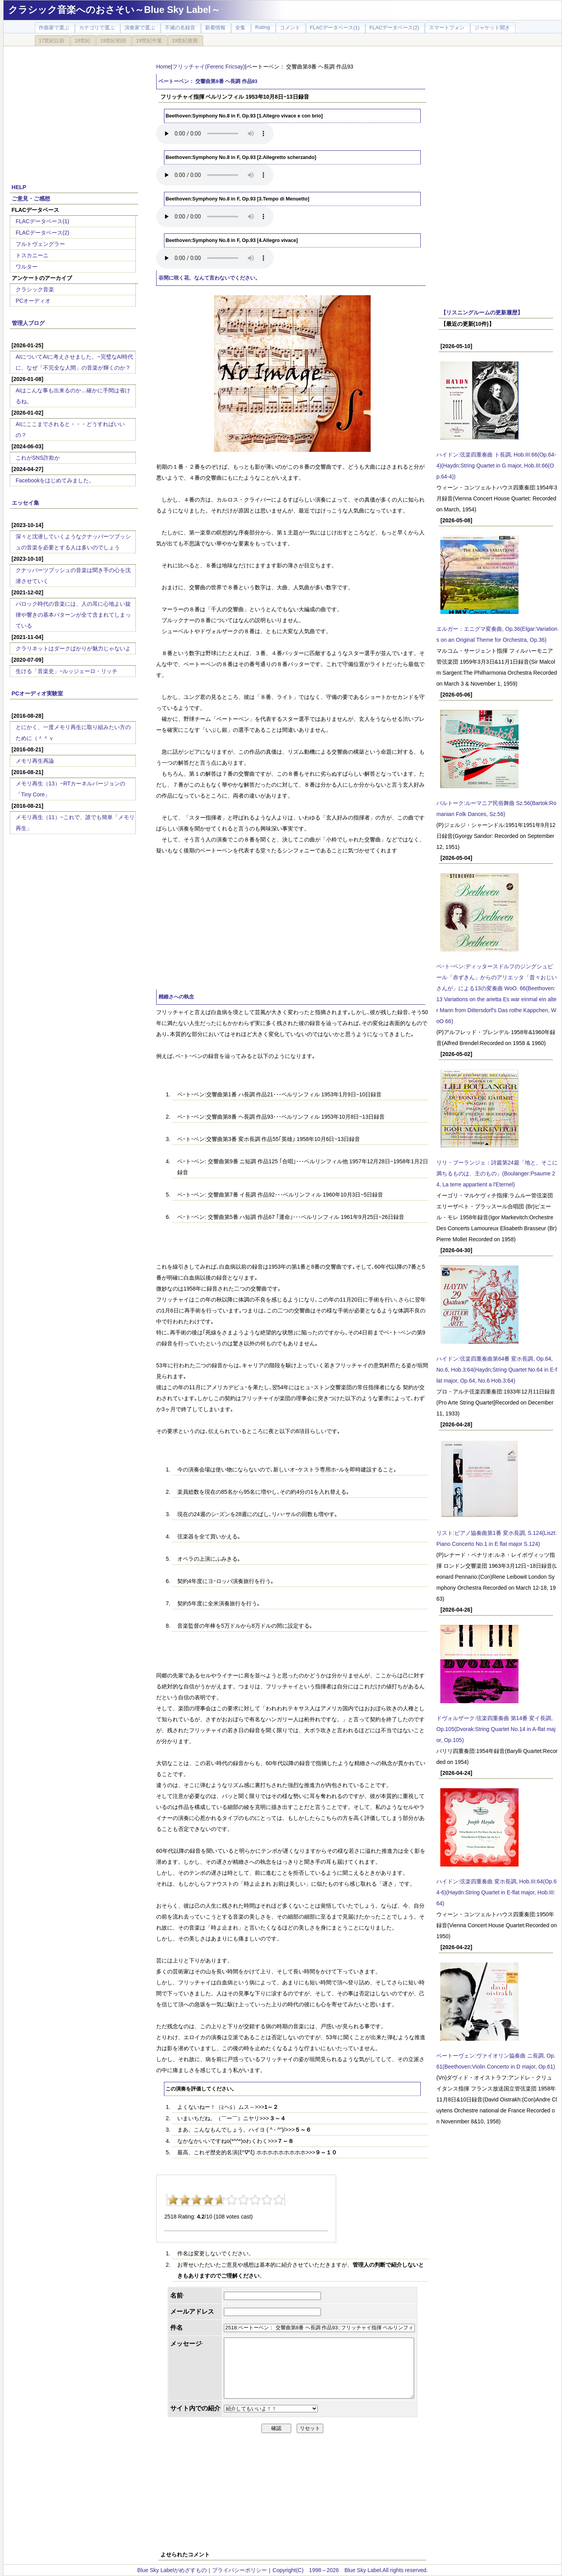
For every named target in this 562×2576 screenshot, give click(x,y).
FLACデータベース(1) (42, 221)
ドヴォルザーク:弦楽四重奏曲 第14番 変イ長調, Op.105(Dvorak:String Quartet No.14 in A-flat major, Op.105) (495, 1729)
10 (279, 2200)
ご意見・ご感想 (31, 198)
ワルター (27, 267)
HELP (19, 187)
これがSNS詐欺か (38, 458)
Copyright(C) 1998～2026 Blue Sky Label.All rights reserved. (350, 2570)
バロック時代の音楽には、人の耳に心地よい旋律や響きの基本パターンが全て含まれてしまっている (73, 615)
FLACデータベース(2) (42, 232)
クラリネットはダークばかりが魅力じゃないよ (73, 648)
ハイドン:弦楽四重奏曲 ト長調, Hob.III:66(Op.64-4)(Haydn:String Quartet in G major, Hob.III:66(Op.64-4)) (496, 465)
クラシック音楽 (35, 289)
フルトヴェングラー (40, 244)
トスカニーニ (32, 255)
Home (163, 66)
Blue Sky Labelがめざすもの (172, 2570)
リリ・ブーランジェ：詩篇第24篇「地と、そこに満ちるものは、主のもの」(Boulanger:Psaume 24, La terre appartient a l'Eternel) (497, 1173)
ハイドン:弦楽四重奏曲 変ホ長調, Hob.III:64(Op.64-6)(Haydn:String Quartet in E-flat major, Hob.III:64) (496, 1892)
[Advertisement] (74, 110)
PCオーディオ (33, 301)
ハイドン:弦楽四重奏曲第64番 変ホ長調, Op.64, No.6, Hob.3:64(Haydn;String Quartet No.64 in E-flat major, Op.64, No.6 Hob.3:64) (496, 1370)
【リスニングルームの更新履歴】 (482, 312)
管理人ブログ (28, 323)
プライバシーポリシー (239, 2570)
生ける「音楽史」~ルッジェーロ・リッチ (66, 671)
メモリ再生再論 (35, 761)
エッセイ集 (25, 503)
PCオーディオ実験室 (37, 693)
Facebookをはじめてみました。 (55, 480)
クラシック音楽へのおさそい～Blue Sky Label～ (114, 9)
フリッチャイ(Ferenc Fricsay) (208, 66)
